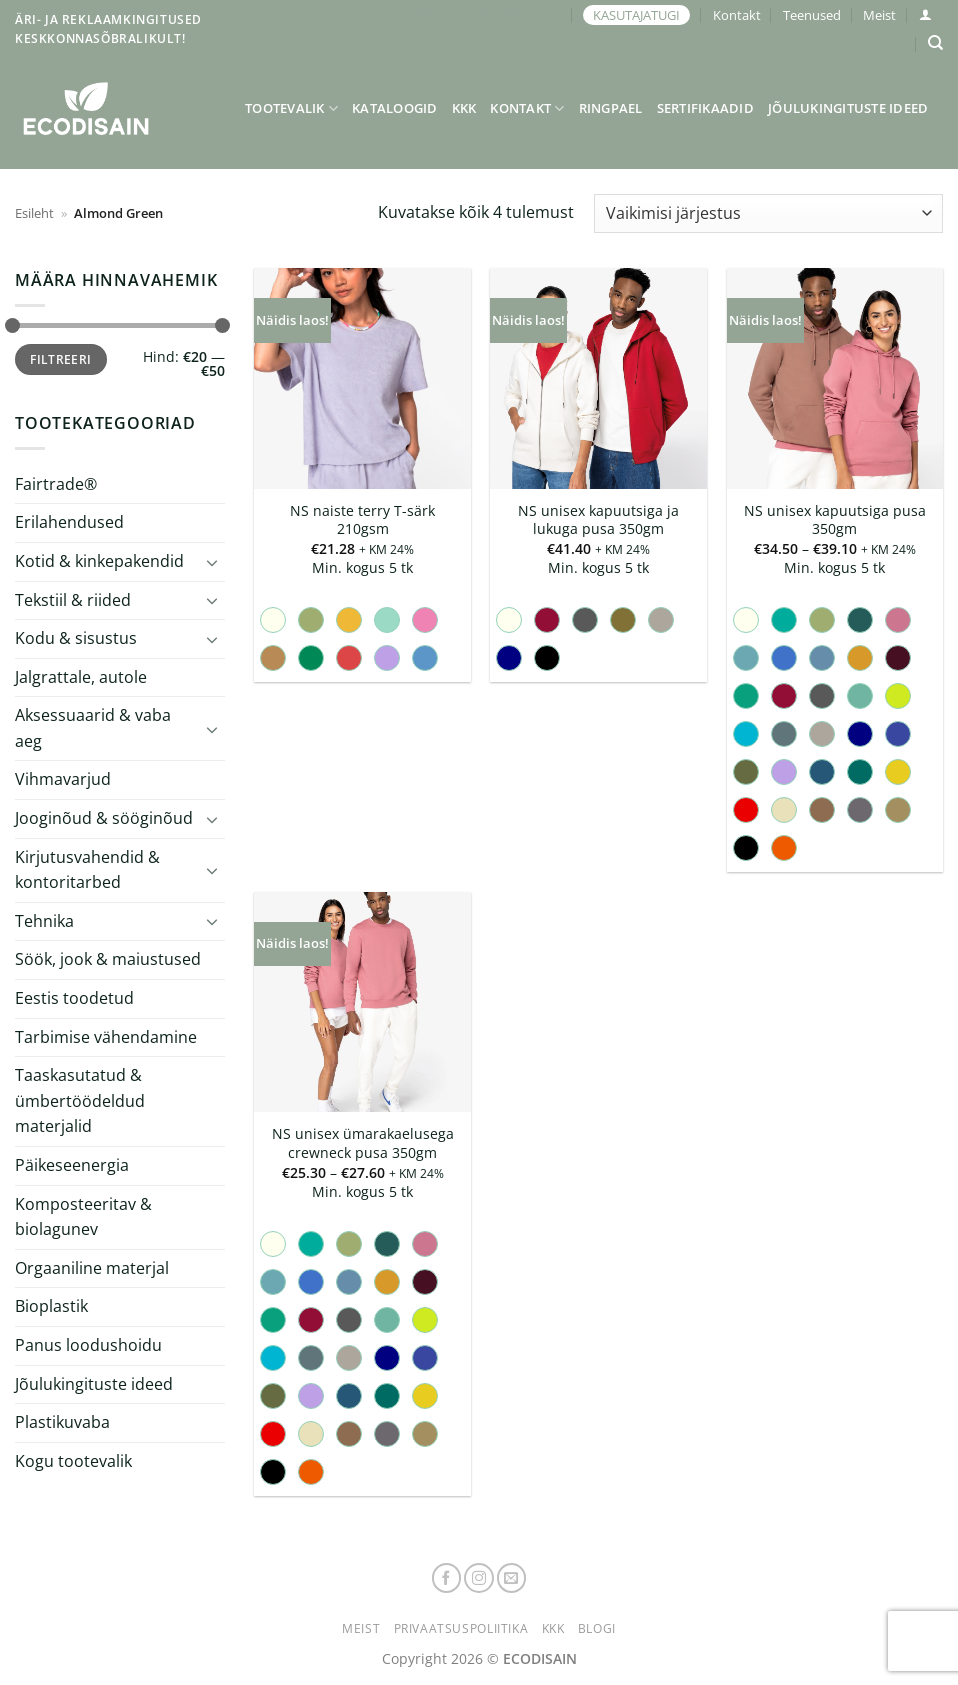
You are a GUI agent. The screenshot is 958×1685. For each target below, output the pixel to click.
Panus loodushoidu (88, 1345)
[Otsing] (935, 43)
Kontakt (737, 15)
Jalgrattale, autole (81, 677)
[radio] (273, 620)
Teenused (812, 15)
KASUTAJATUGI (636, 15)
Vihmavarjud (63, 779)
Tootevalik (291, 108)
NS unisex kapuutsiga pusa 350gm (835, 520)
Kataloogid (395, 108)
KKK (464, 108)
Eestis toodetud (74, 998)
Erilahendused (69, 522)
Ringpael (611, 108)
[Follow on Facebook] (447, 1578)
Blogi (597, 1628)
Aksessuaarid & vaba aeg (93, 728)
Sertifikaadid (705, 108)
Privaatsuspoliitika (461, 1628)
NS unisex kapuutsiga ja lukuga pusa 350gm (598, 520)
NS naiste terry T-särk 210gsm (362, 520)
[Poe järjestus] (768, 213)
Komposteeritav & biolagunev (83, 1216)
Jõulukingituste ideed (848, 108)
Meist (879, 15)
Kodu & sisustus (76, 638)
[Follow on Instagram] (479, 1578)
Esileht (34, 213)
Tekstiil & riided (73, 599)
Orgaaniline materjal (92, 1268)
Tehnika (44, 921)
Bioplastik (51, 1306)
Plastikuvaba (62, 1422)
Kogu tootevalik (73, 1461)
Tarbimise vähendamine (106, 1036)
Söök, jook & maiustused (108, 959)
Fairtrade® (56, 484)
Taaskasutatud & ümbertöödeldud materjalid (80, 1100)
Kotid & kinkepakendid (99, 561)
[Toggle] (213, 561)
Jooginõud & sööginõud (104, 818)
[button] (925, 14)
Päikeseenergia (72, 1165)
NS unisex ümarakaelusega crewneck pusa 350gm (363, 1143)
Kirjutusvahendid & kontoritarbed (87, 869)
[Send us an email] (512, 1578)
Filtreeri (60, 359)
